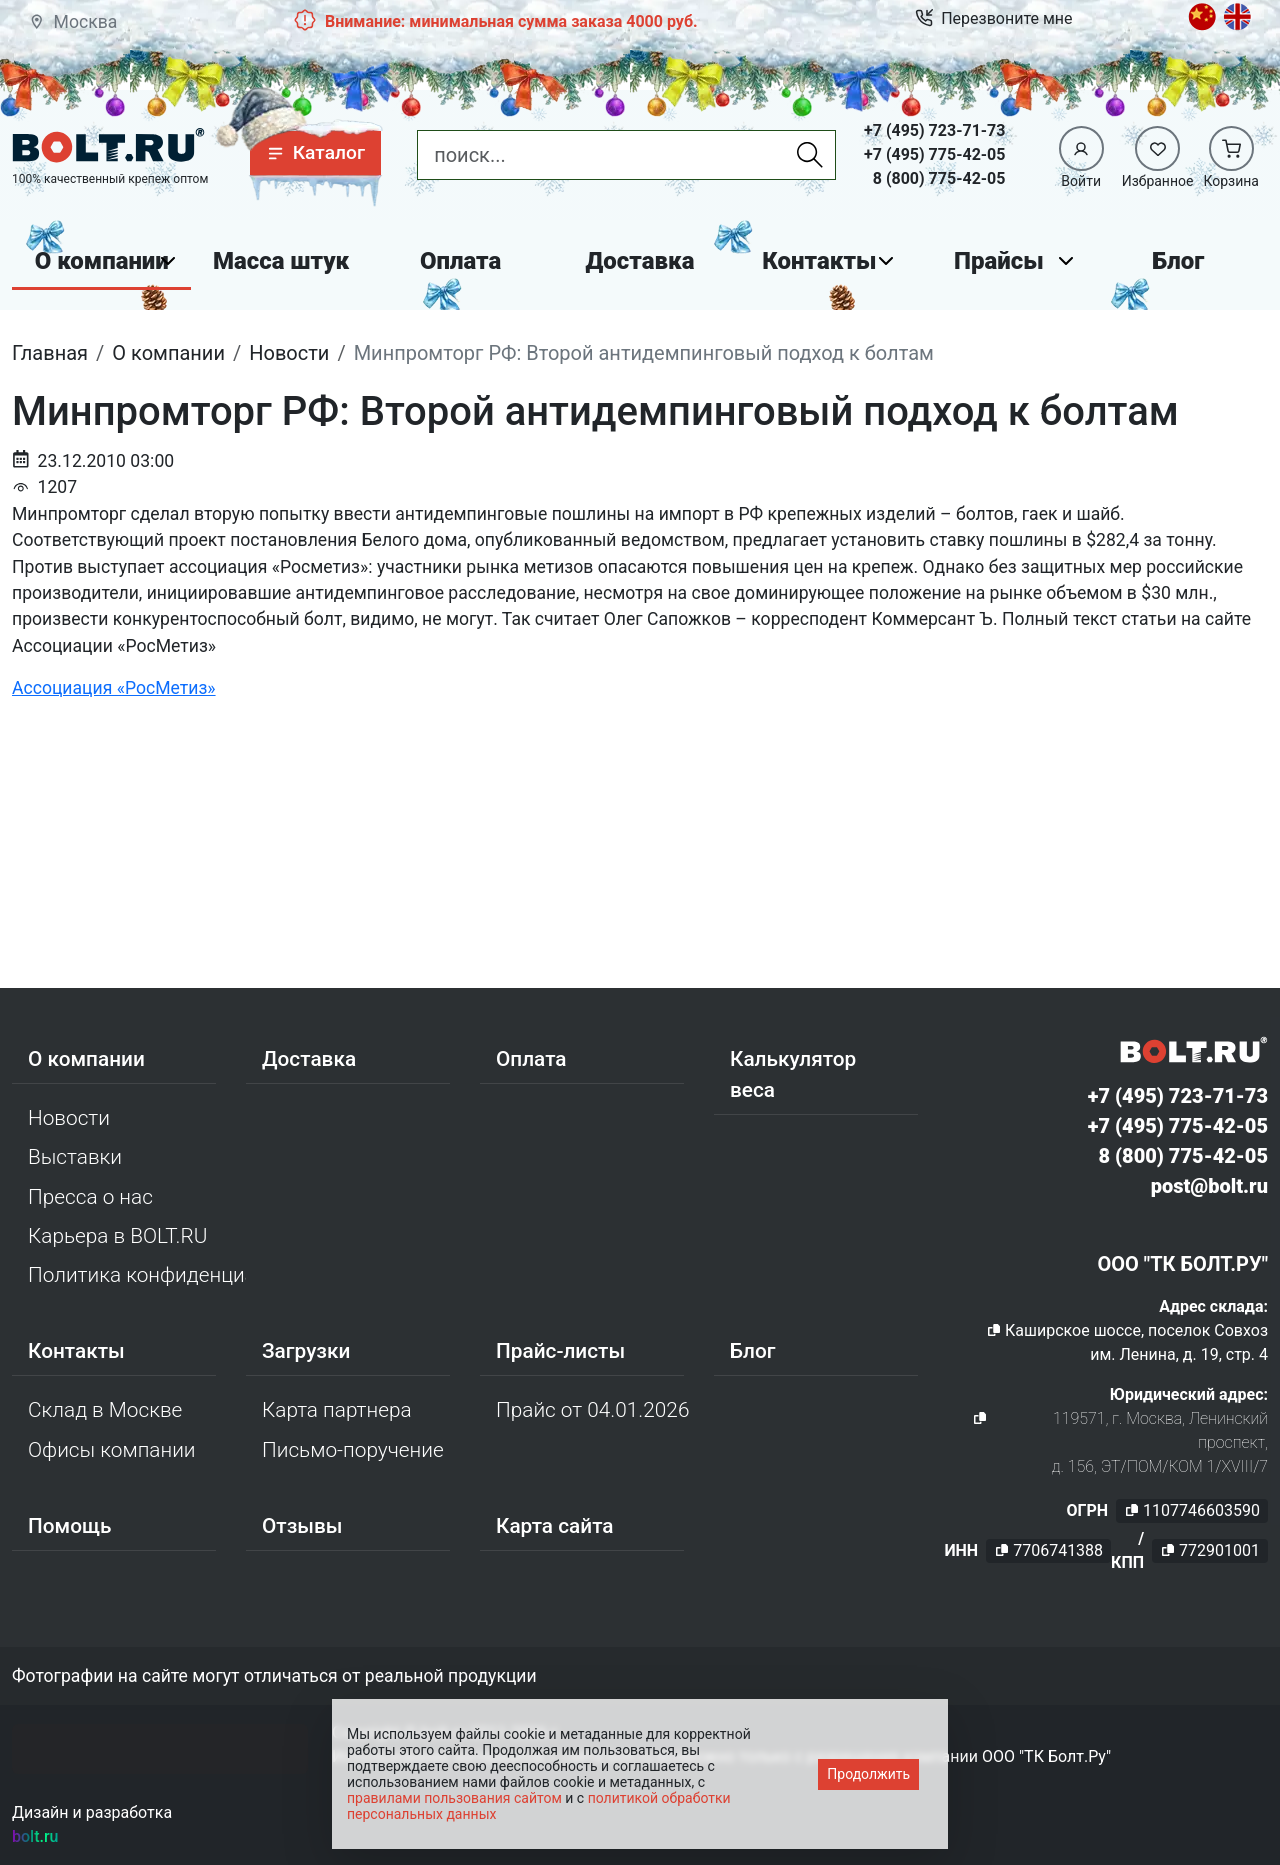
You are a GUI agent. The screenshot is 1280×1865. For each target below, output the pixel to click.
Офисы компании (112, 1450)
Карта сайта (555, 1526)
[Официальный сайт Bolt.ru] (108, 146)
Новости (69, 1118)
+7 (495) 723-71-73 (934, 130)
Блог (1178, 261)
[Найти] (810, 155)
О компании (102, 261)
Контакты (819, 261)
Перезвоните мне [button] (993, 19)
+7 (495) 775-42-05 (934, 154)
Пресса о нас (90, 1197)
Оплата (460, 261)
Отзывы (302, 1526)
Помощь (69, 1526)
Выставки (75, 1157)
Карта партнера (337, 1410)
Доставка (640, 261)
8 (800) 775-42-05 (939, 178)
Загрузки (306, 1351)
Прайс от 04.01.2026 (592, 1410)
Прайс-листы (560, 1351)
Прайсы (999, 261)
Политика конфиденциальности (137, 1275)
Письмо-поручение (353, 1450)
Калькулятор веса (793, 1074)
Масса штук (281, 261)
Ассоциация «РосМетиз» (114, 688)
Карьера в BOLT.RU (117, 1236)
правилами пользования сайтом (454, 1798)
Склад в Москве (105, 1410)
